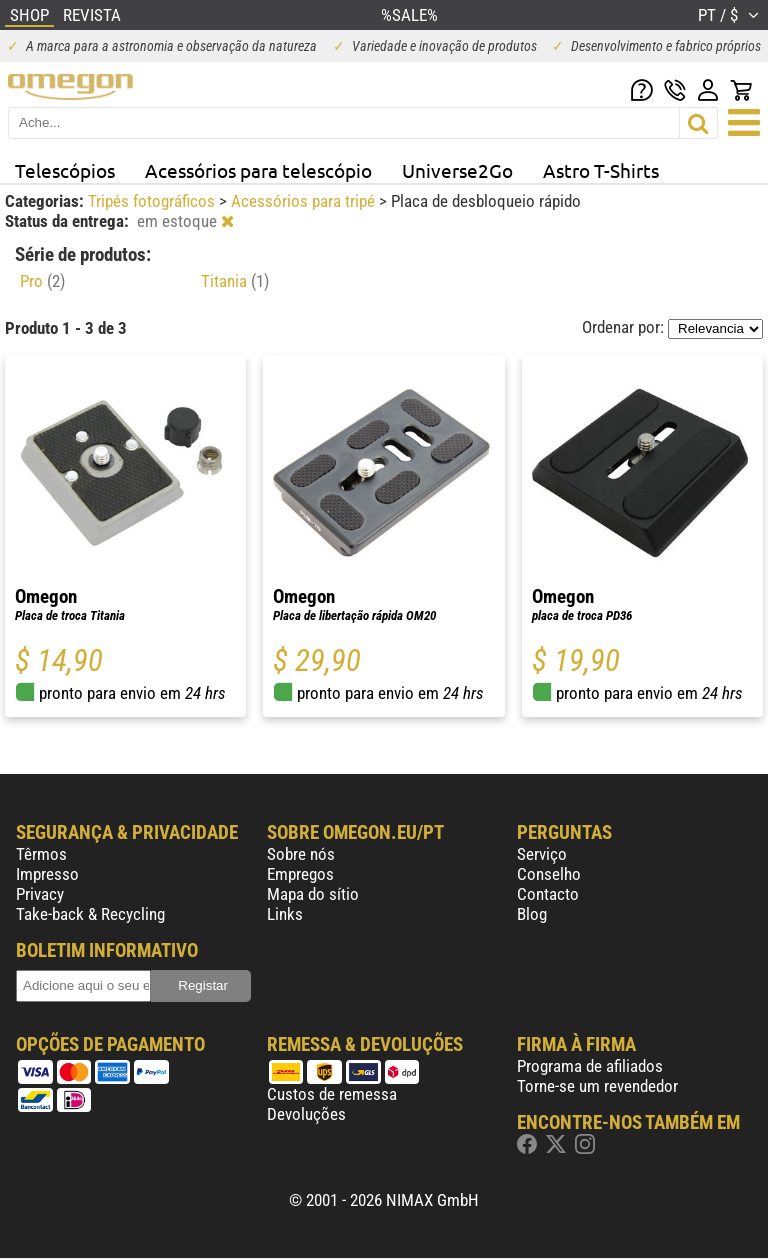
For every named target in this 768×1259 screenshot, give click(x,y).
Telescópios (65, 170)
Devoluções (306, 1114)
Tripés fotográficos (153, 201)
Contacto (548, 894)
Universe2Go (457, 170)
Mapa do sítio (313, 894)
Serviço (542, 854)
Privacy (40, 894)
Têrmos (41, 854)
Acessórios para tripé (305, 201)
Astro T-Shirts (601, 170)
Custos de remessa (332, 1094)
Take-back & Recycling (90, 914)
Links (285, 914)
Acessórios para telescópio (258, 170)
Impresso (47, 874)
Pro (42, 281)
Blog (532, 914)
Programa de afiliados (590, 1066)
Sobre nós (301, 854)
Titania (235, 281)
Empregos (300, 874)
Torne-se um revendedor (597, 1086)
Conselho (549, 874)
